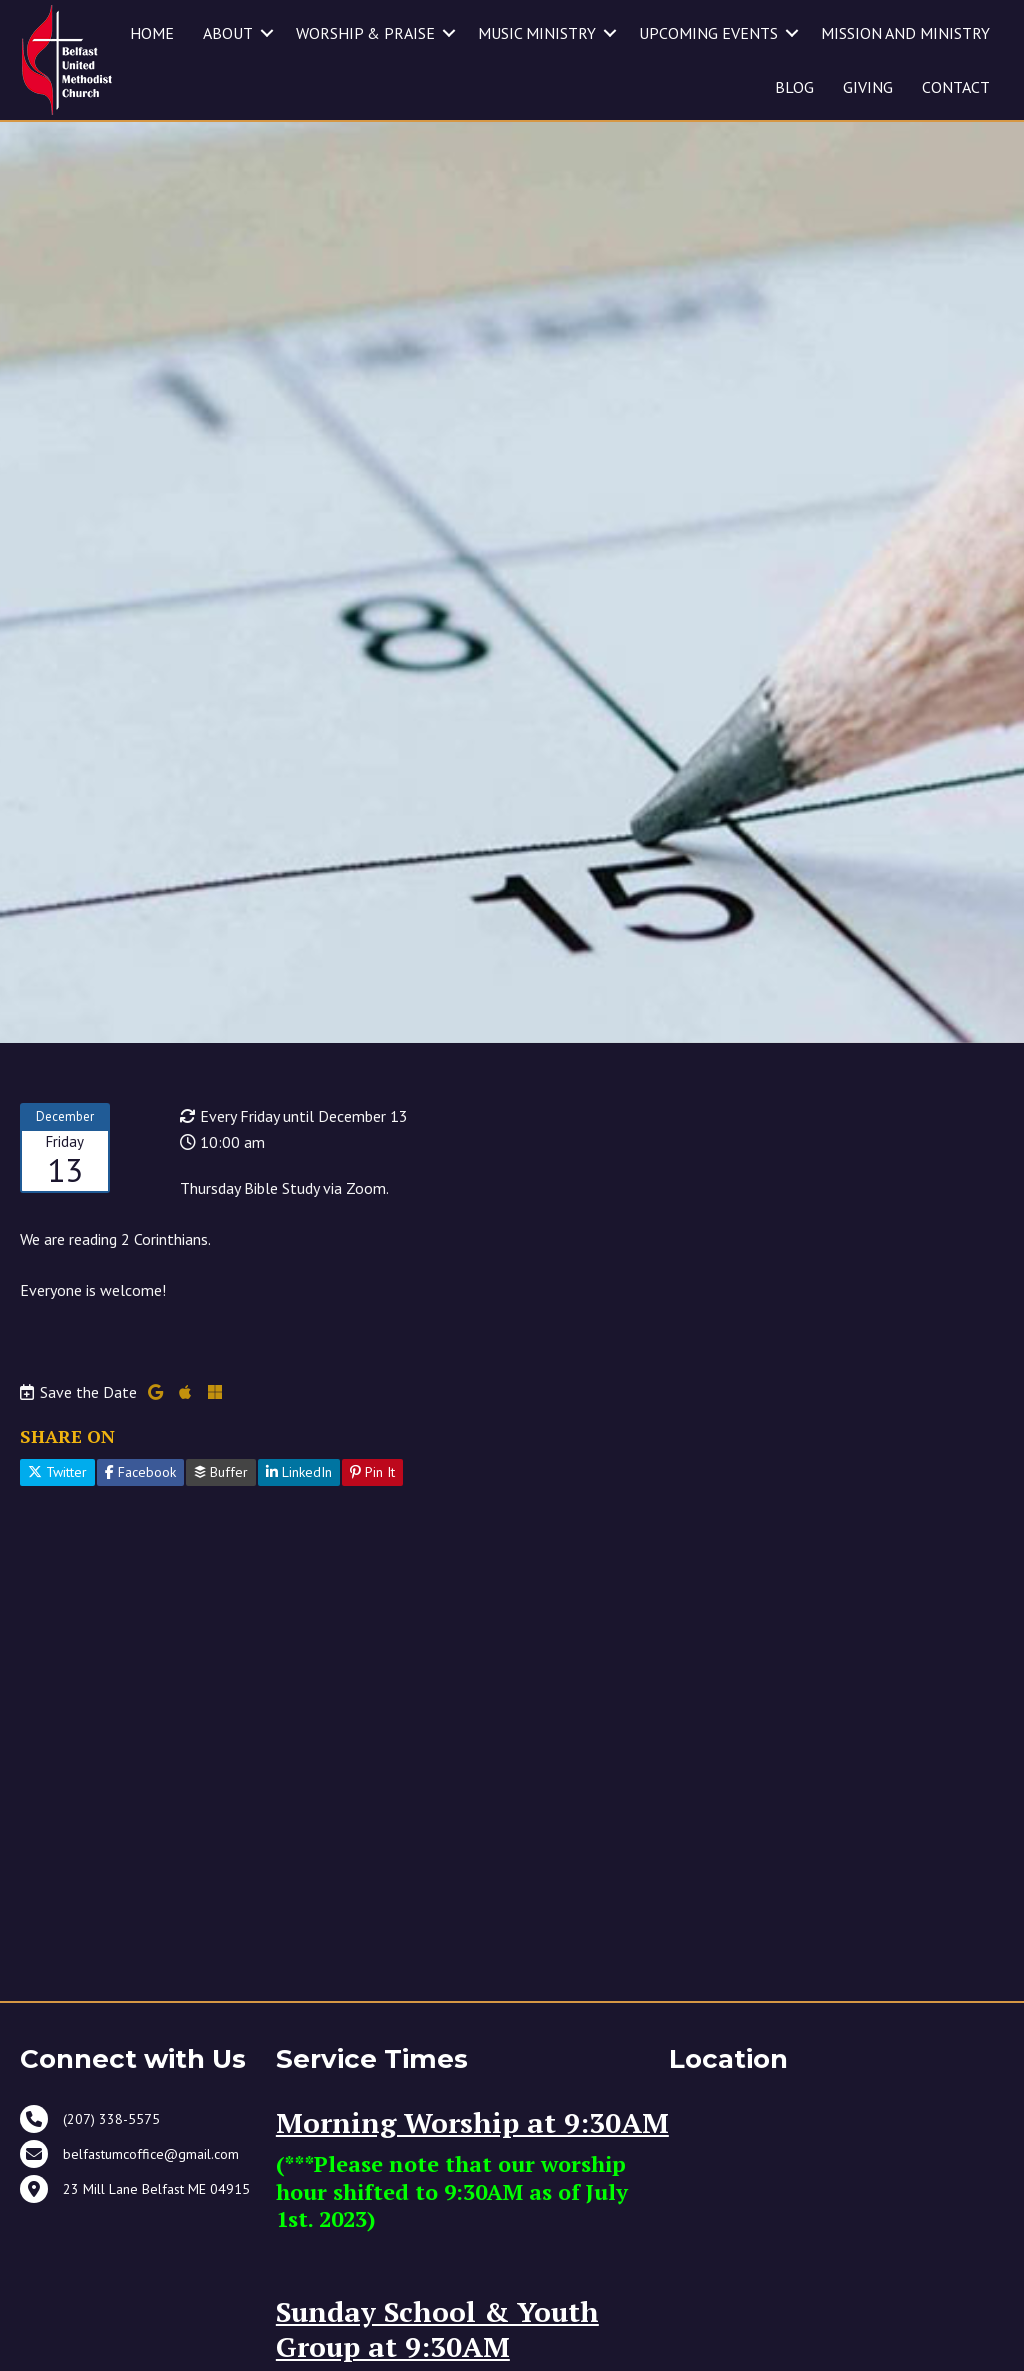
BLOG (794, 87)
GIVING (868, 87)
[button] (449, 33)
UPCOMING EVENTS (708, 33)
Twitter (57, 1499)
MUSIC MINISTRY (537, 33)
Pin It (372, 1499)
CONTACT (956, 87)
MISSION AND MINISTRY (905, 33)
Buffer (221, 1499)
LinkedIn (299, 1499)
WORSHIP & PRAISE (365, 33)
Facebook (140, 1499)
